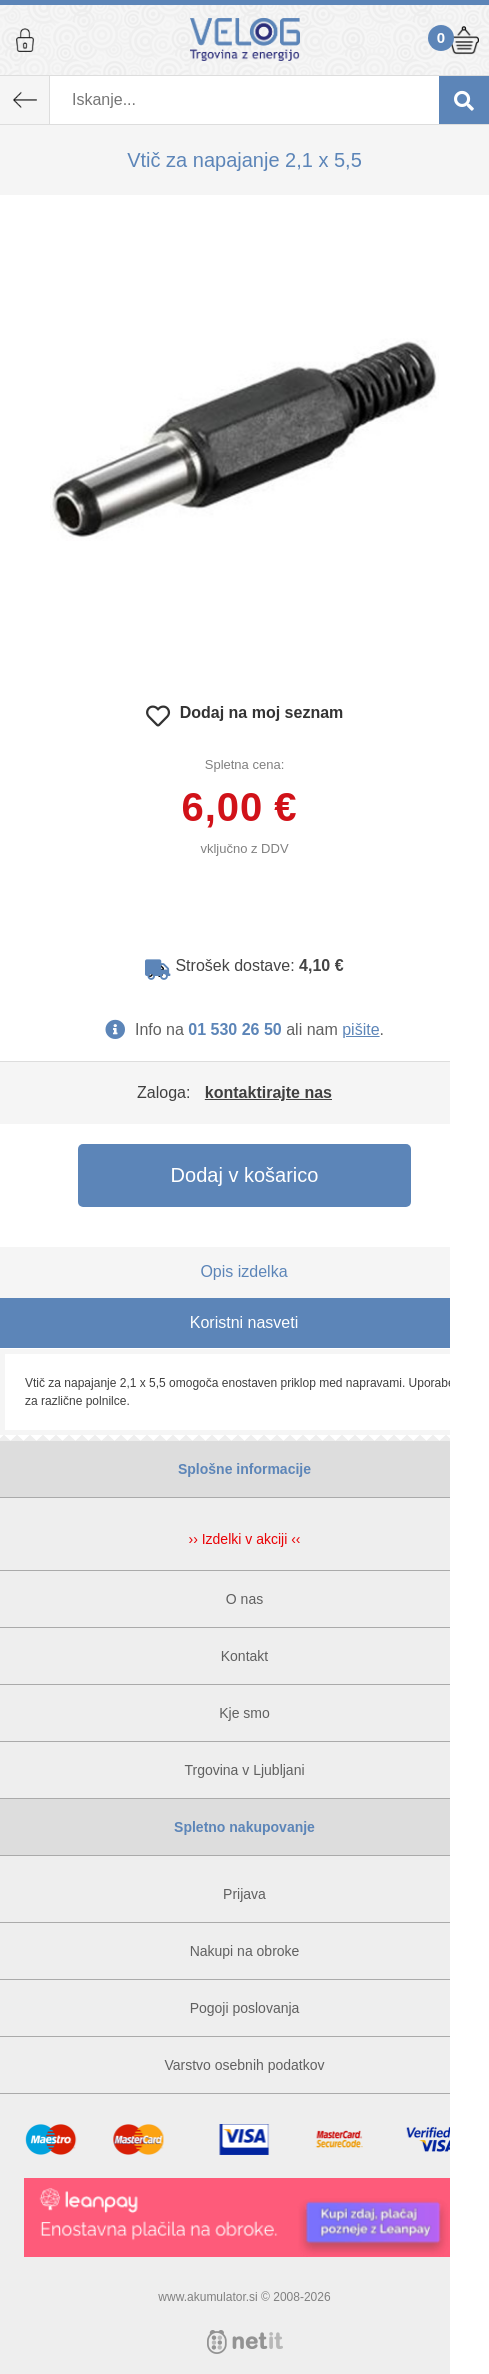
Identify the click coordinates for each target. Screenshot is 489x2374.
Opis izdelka (243, 1271)
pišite (360, 1029)
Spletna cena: (245, 764)
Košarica (464, 40)
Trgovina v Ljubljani (244, 1770)
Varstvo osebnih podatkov (244, 2065)
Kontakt (244, 1656)
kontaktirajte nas (268, 1092)
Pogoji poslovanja (245, 2008)
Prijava (25, 40)
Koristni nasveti (244, 1322)
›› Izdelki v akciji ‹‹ (244, 1539)
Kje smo (244, 1713)
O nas (244, 1599)
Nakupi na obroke (245, 1951)
